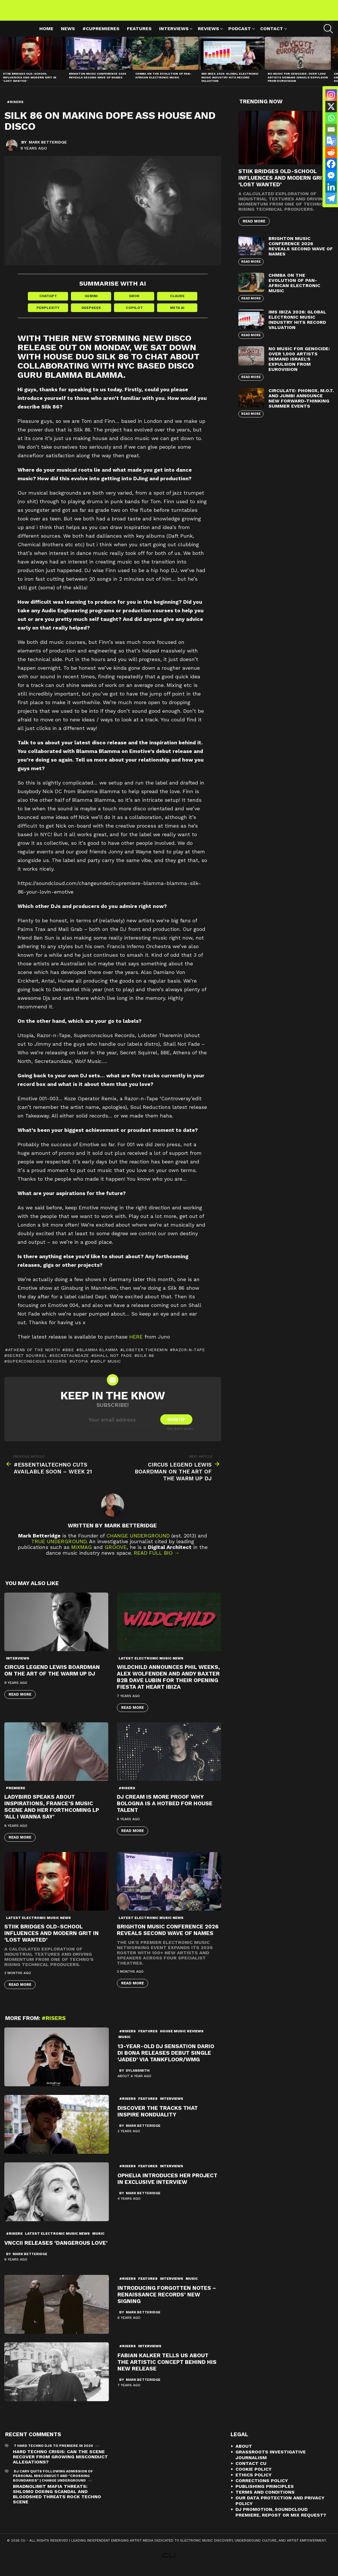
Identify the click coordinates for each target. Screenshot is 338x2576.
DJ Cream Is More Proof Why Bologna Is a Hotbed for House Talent (165, 1811)
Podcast (239, 36)
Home (46, 35)
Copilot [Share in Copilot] (134, 315)
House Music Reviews (182, 2039)
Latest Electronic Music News (151, 1666)
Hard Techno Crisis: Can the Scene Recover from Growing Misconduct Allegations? (60, 2464)
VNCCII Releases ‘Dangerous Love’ (56, 2250)
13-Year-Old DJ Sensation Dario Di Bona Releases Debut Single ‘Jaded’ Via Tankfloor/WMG (165, 2060)
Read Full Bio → (156, 1560)
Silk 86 (145, 1363)
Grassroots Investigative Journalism (270, 2462)
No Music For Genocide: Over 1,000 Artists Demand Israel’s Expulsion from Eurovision (298, 84)
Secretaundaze (70, 1363)
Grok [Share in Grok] (134, 303)
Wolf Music (107, 1369)
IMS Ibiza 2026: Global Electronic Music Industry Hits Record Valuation (229, 84)
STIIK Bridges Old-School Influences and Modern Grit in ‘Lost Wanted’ (29, 84)
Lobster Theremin (145, 1357)
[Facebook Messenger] (331, 175)
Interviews (174, 36)
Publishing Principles (264, 2494)
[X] (331, 106)
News (68, 35)
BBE (69, 1357)
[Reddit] (331, 152)
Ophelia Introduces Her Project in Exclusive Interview (167, 2186)
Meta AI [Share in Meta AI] (177, 315)
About (243, 2454)
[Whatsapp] (331, 118)
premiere (15, 1795)
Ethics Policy (253, 2482)
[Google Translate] (331, 141)
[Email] (331, 129)
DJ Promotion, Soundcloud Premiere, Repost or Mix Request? (280, 2519)
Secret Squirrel (27, 1363)
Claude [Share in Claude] (177, 303)
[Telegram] (331, 198)
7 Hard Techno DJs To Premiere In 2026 (53, 2453)
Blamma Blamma (98, 1357)
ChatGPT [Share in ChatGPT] (48, 303)
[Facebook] (331, 164)
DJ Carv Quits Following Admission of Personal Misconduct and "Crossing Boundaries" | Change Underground (53, 2483)
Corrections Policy (261, 2488)
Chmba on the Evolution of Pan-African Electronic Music (163, 82)
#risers (127, 1795)
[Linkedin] (331, 187)
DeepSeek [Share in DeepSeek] (91, 315)
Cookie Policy (253, 2477)
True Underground (58, 1549)
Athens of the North (34, 1357)
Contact (271, 36)
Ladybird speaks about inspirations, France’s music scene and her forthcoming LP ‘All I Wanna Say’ (51, 1814)
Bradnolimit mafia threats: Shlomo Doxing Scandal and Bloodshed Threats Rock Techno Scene (57, 2501)
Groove (116, 1555)
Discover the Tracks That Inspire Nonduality (157, 2118)
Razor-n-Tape (189, 1357)
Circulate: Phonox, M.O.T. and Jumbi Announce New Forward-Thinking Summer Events (301, 404)
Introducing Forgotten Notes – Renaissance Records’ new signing (166, 2302)
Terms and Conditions (265, 2500)
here (136, 1344)
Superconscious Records (37, 1369)
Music (124, 2044)
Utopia (80, 1369)
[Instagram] (331, 95)
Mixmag (81, 1555)
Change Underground (138, 1543)
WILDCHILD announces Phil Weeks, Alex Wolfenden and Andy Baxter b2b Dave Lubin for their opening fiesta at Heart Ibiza (168, 1684)
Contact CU (250, 2471)
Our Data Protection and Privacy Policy (280, 2508)
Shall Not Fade (113, 1363)
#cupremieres (100, 35)
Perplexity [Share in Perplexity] (47, 315)
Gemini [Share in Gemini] (91, 303)
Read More (20, 1702)
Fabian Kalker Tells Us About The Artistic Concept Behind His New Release (167, 2369)
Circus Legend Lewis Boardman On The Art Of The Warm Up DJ (52, 1677)
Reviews (208, 36)
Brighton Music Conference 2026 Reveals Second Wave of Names (97, 82)
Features (139, 35)
